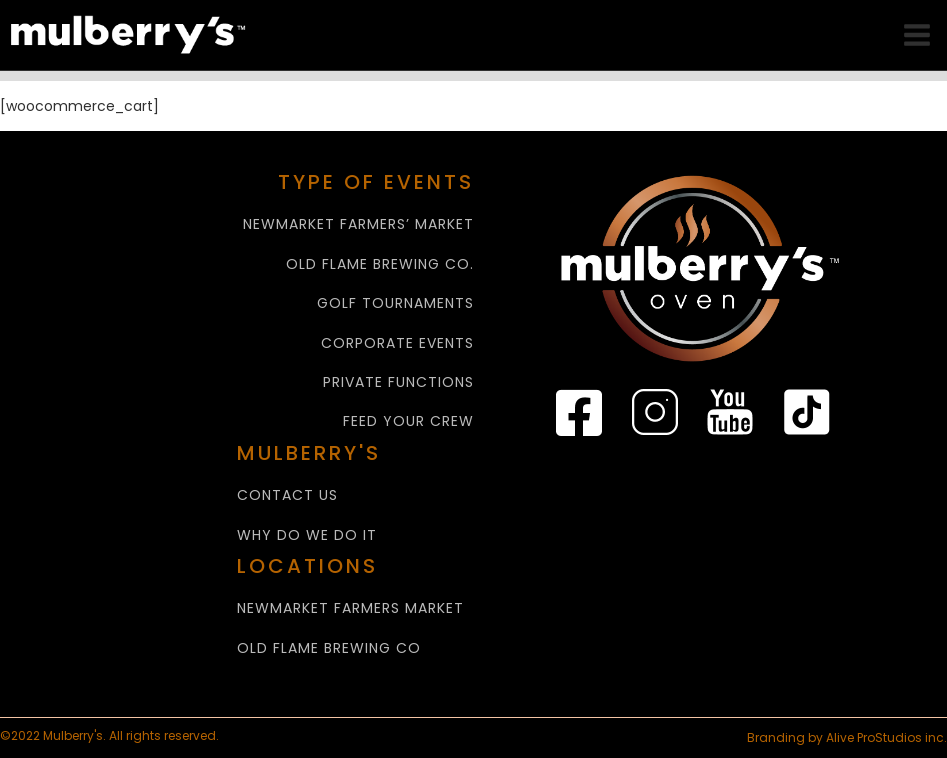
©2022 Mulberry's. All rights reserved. (111, 736)
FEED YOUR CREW (408, 421)
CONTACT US (287, 495)
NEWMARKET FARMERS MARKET (350, 608)
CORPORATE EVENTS (397, 343)
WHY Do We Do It (307, 535)
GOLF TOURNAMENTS (395, 303)
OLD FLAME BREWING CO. (380, 264)
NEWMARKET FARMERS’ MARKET (358, 224)
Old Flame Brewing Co (329, 648)
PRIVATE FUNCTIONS (398, 382)
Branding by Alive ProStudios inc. (847, 737)
